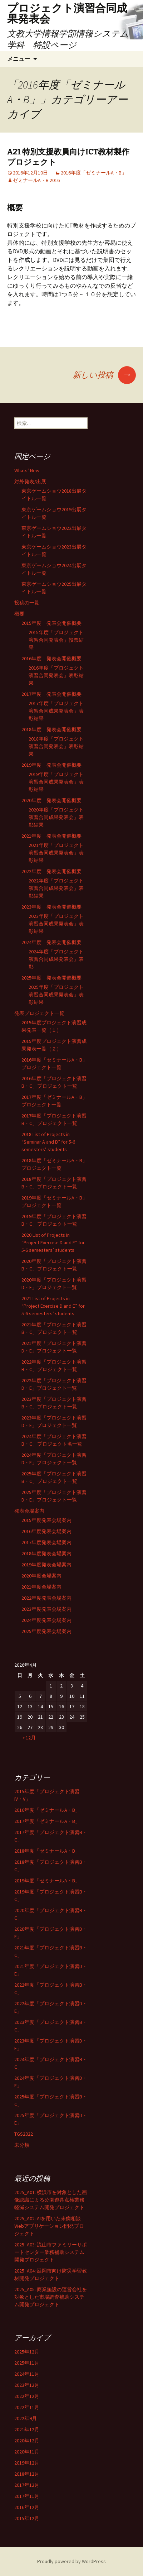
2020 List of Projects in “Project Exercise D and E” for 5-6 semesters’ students (53, 1242)
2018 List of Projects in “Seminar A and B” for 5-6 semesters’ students (48, 1142)
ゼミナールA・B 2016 (36, 180)
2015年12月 (26, 2518)
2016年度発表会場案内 (46, 1531)
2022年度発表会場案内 (46, 1598)
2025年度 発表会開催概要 (51, 978)
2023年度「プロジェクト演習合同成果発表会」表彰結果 (56, 923)
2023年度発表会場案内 (46, 1609)
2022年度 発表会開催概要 (51, 871)
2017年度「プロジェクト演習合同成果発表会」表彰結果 (56, 711)
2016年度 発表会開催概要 (51, 658)
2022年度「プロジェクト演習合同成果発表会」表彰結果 (56, 888)
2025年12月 (26, 2351)
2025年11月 (26, 2363)
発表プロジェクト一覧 (39, 1013)
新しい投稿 (104, 375)
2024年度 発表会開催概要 (51, 942)
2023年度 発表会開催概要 (51, 907)
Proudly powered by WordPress (71, 2561)
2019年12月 (26, 2463)
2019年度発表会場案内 (46, 1564)
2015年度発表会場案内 (46, 1520)
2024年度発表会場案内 (46, 1620)
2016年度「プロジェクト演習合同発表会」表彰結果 (56, 675)
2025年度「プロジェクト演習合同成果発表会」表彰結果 (56, 994)
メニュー (18, 58)
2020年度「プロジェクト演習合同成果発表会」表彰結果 (56, 817)
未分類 (21, 2145)
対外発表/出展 (30, 481)
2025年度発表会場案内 (46, 1631)
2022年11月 (26, 2407)
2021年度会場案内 (41, 1587)
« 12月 (29, 1737)
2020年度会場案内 (41, 1575)
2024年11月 (26, 2374)
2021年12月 (26, 2429)
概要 (19, 614)
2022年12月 (26, 2396)
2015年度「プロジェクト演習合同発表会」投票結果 (56, 640)
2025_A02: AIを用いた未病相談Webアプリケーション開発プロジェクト (49, 2226)
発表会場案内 (29, 1511)
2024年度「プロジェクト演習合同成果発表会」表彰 (56, 959)
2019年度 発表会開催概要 (51, 765)
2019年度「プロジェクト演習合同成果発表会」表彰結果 (56, 782)
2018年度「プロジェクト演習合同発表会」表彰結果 (56, 746)
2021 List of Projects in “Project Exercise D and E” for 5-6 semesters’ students (53, 1306)
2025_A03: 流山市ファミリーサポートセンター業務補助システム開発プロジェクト (50, 2252)
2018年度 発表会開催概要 (51, 729)
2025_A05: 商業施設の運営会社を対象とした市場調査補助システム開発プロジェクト (50, 2297)
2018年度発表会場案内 (46, 1553)
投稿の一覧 (26, 602)
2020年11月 (26, 2451)
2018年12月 (26, 2474)
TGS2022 (23, 2134)
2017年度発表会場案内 (46, 1542)
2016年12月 (26, 2507)
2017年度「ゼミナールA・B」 (47, 1821)
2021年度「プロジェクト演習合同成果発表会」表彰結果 (56, 852)
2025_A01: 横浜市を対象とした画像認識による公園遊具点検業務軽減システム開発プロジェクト (50, 2200)
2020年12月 (26, 2440)
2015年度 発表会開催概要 (51, 623)
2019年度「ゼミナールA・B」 (47, 1880)
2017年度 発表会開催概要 (51, 694)
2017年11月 (26, 2496)
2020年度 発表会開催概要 (51, 800)
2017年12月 (26, 2485)
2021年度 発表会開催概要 (51, 836)
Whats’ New (26, 470)
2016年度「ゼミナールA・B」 (94, 172)
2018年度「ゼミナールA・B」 (47, 1851)
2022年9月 (25, 2418)
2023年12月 (26, 2385)
